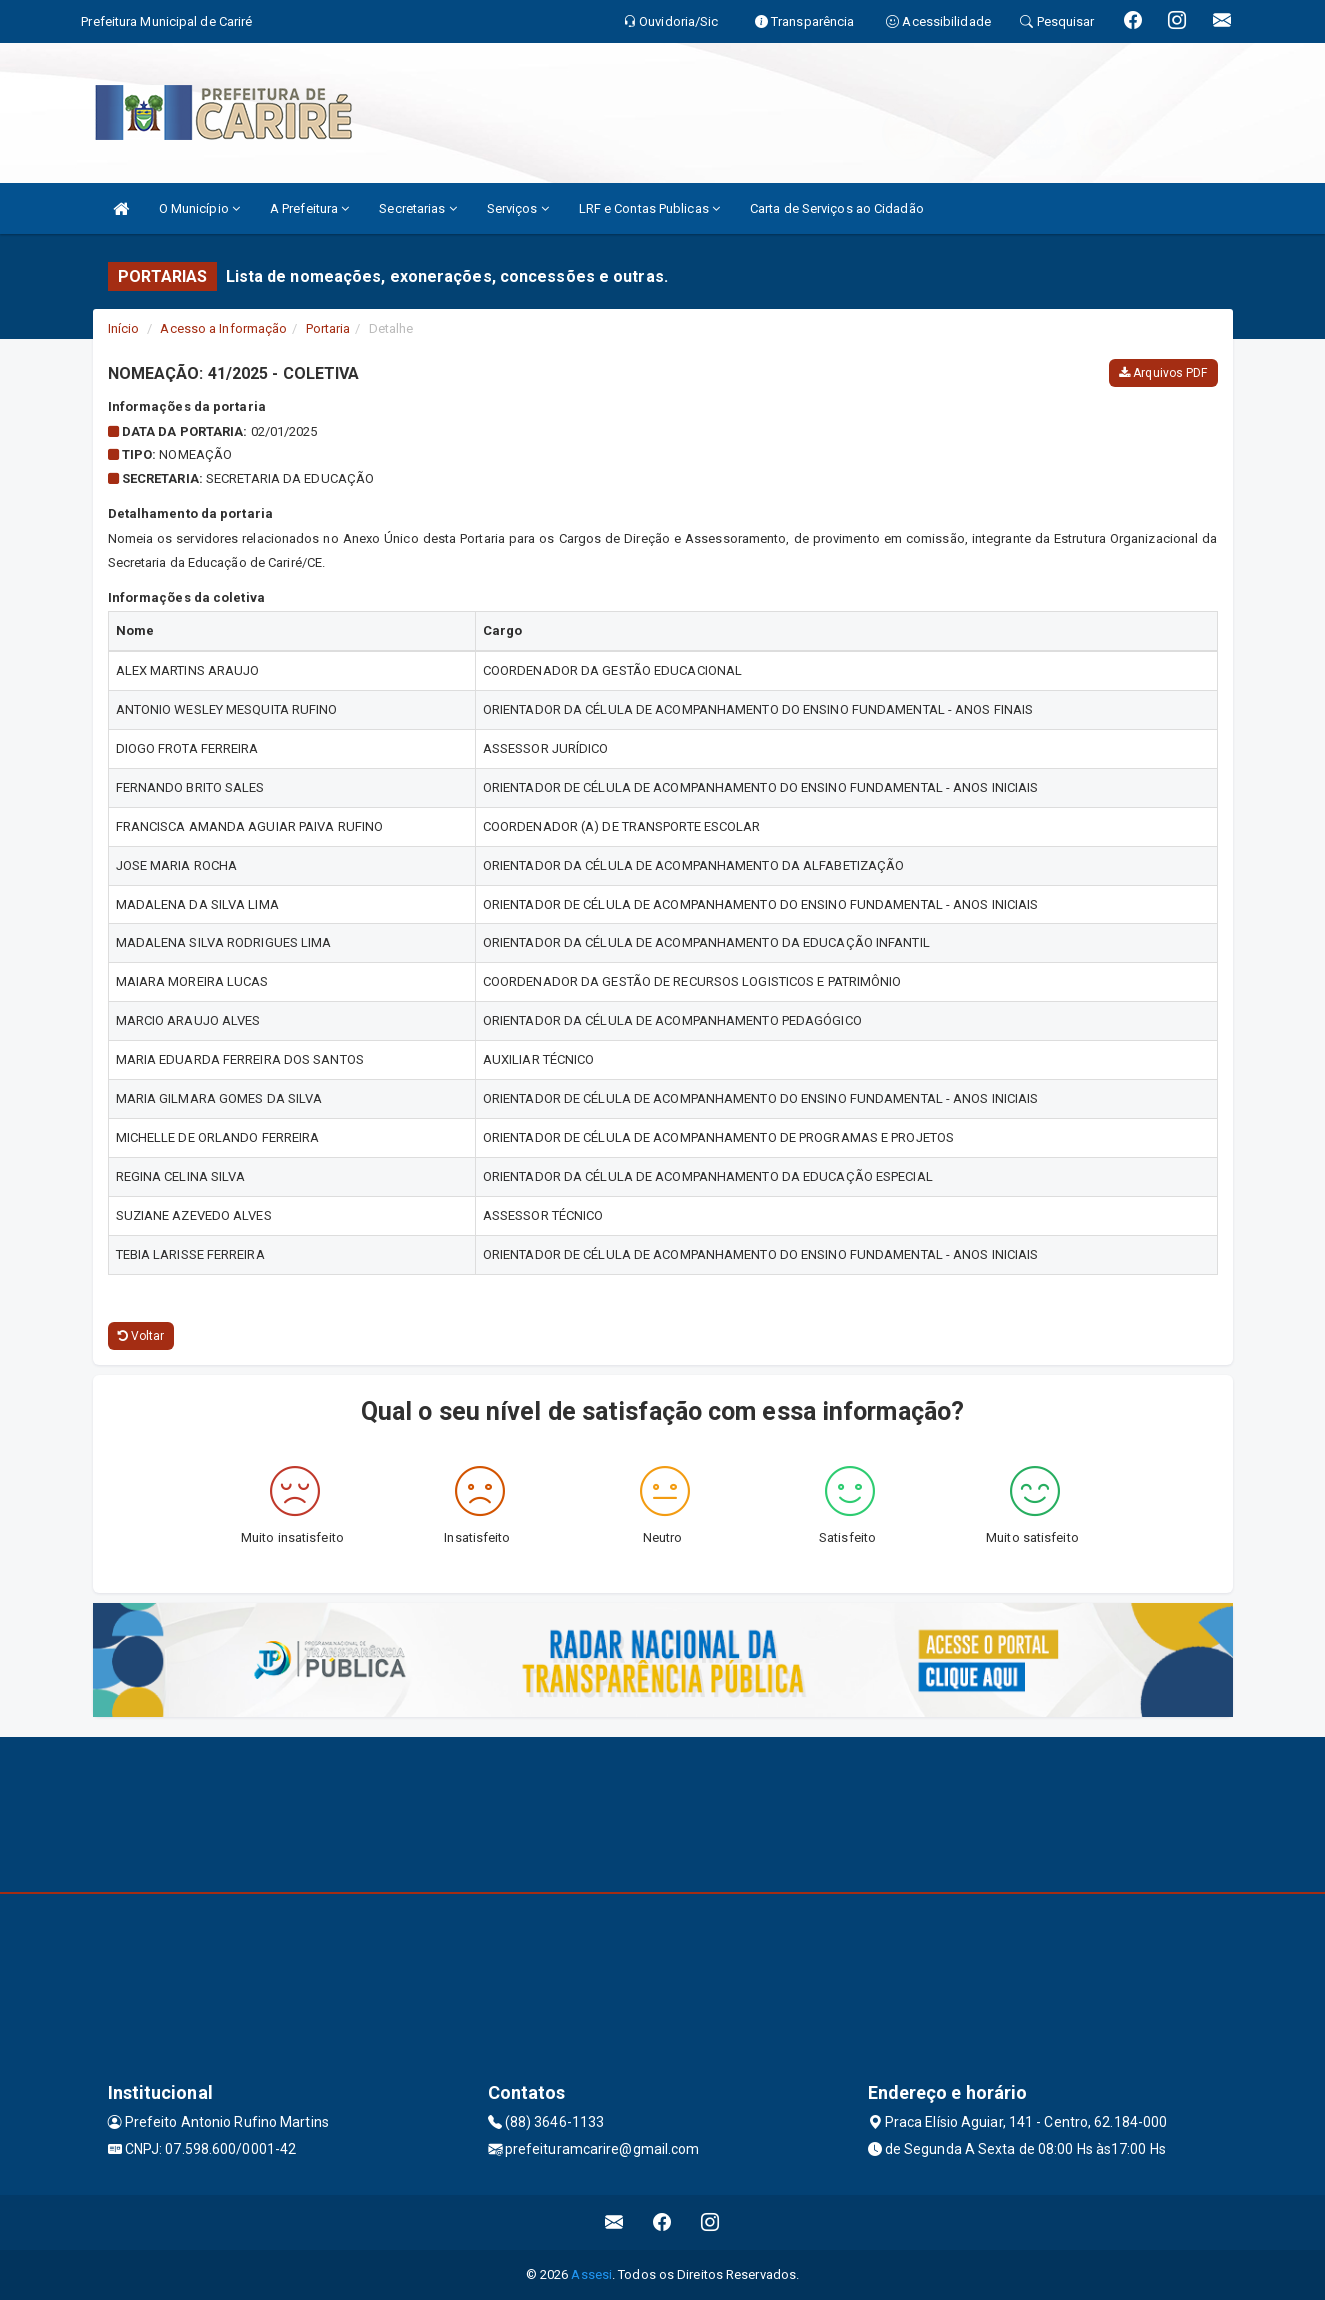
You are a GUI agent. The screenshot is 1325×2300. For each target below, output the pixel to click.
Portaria (328, 328)
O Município (199, 208)
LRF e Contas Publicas (649, 208)
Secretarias (417, 208)
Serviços (518, 208)
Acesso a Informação (223, 328)
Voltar (141, 1336)
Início (124, 328)
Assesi (591, 2274)
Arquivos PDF (1163, 373)
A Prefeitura (309, 208)
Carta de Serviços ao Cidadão (837, 208)
